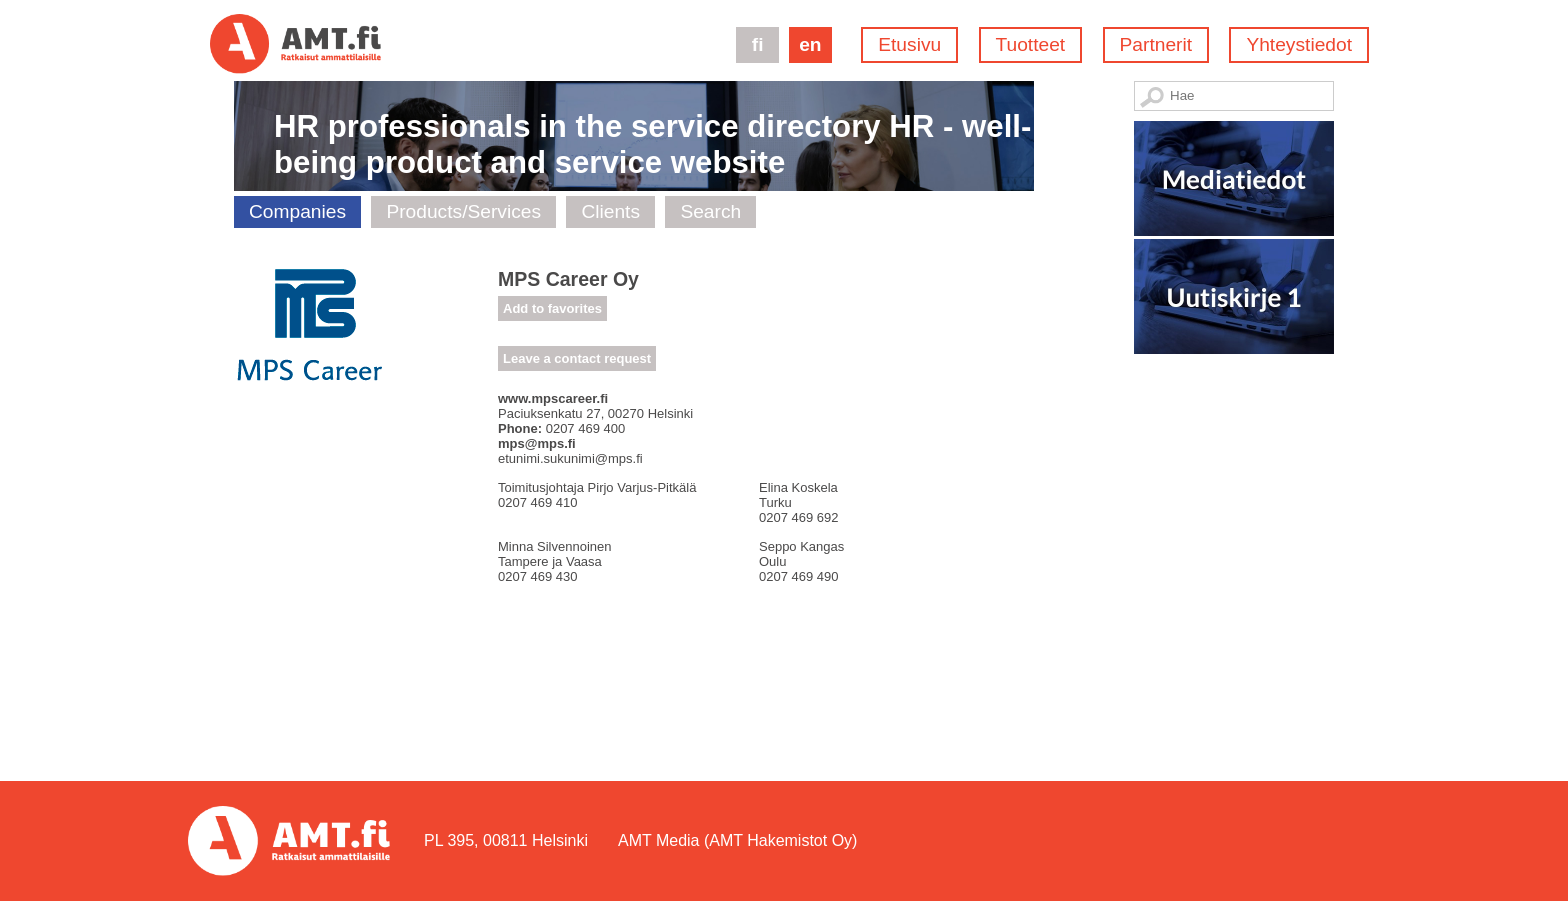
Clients (610, 211)
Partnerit (1156, 44)
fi (758, 44)
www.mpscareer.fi (553, 398)
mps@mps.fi (537, 443)
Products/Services (463, 211)
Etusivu (909, 44)
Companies (297, 211)
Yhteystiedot (1299, 44)
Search (710, 211)
